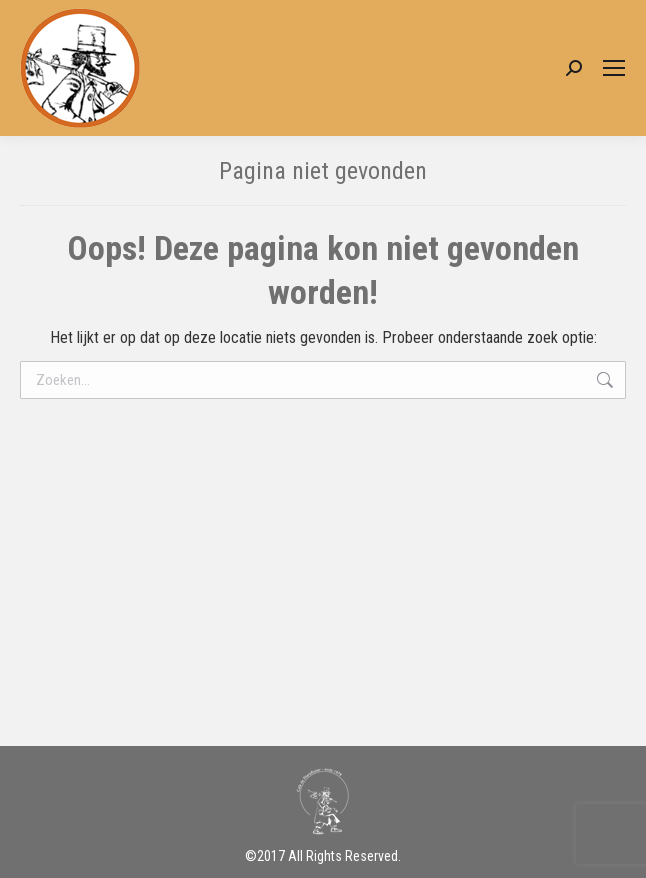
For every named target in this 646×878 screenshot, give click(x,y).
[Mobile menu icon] (614, 68)
